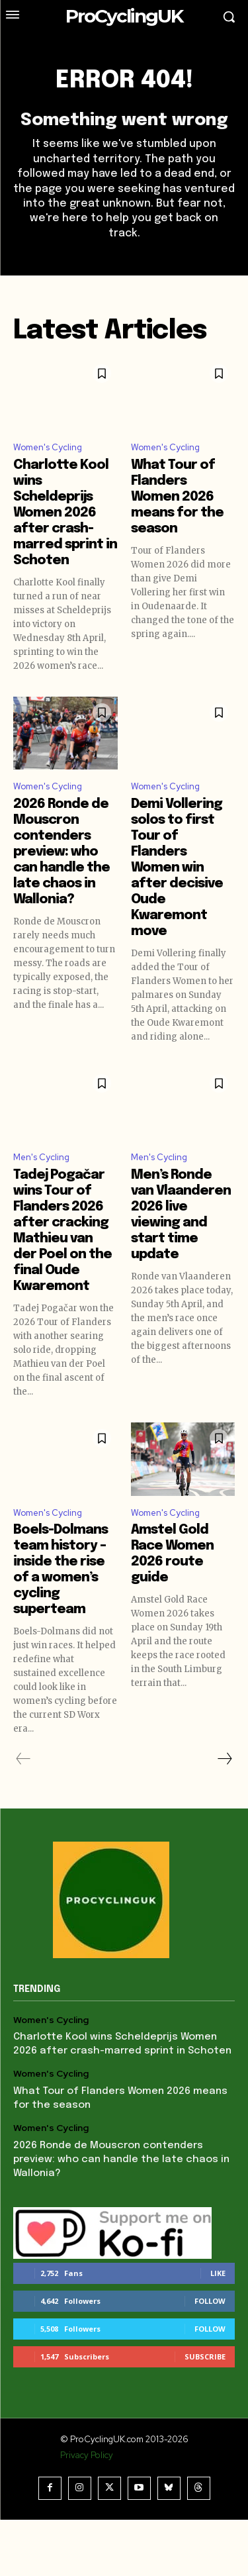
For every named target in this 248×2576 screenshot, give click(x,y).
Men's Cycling (41, 1157)
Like (218, 2273)
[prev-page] (23, 1759)
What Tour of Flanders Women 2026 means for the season (177, 497)
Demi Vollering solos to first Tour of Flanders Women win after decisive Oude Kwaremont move (177, 867)
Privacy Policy (86, 2455)
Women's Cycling (47, 447)
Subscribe (205, 2356)
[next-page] (224, 1759)
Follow (210, 2301)
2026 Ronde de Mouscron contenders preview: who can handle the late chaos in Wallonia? (61, 852)
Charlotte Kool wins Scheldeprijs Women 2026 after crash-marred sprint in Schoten (65, 513)
